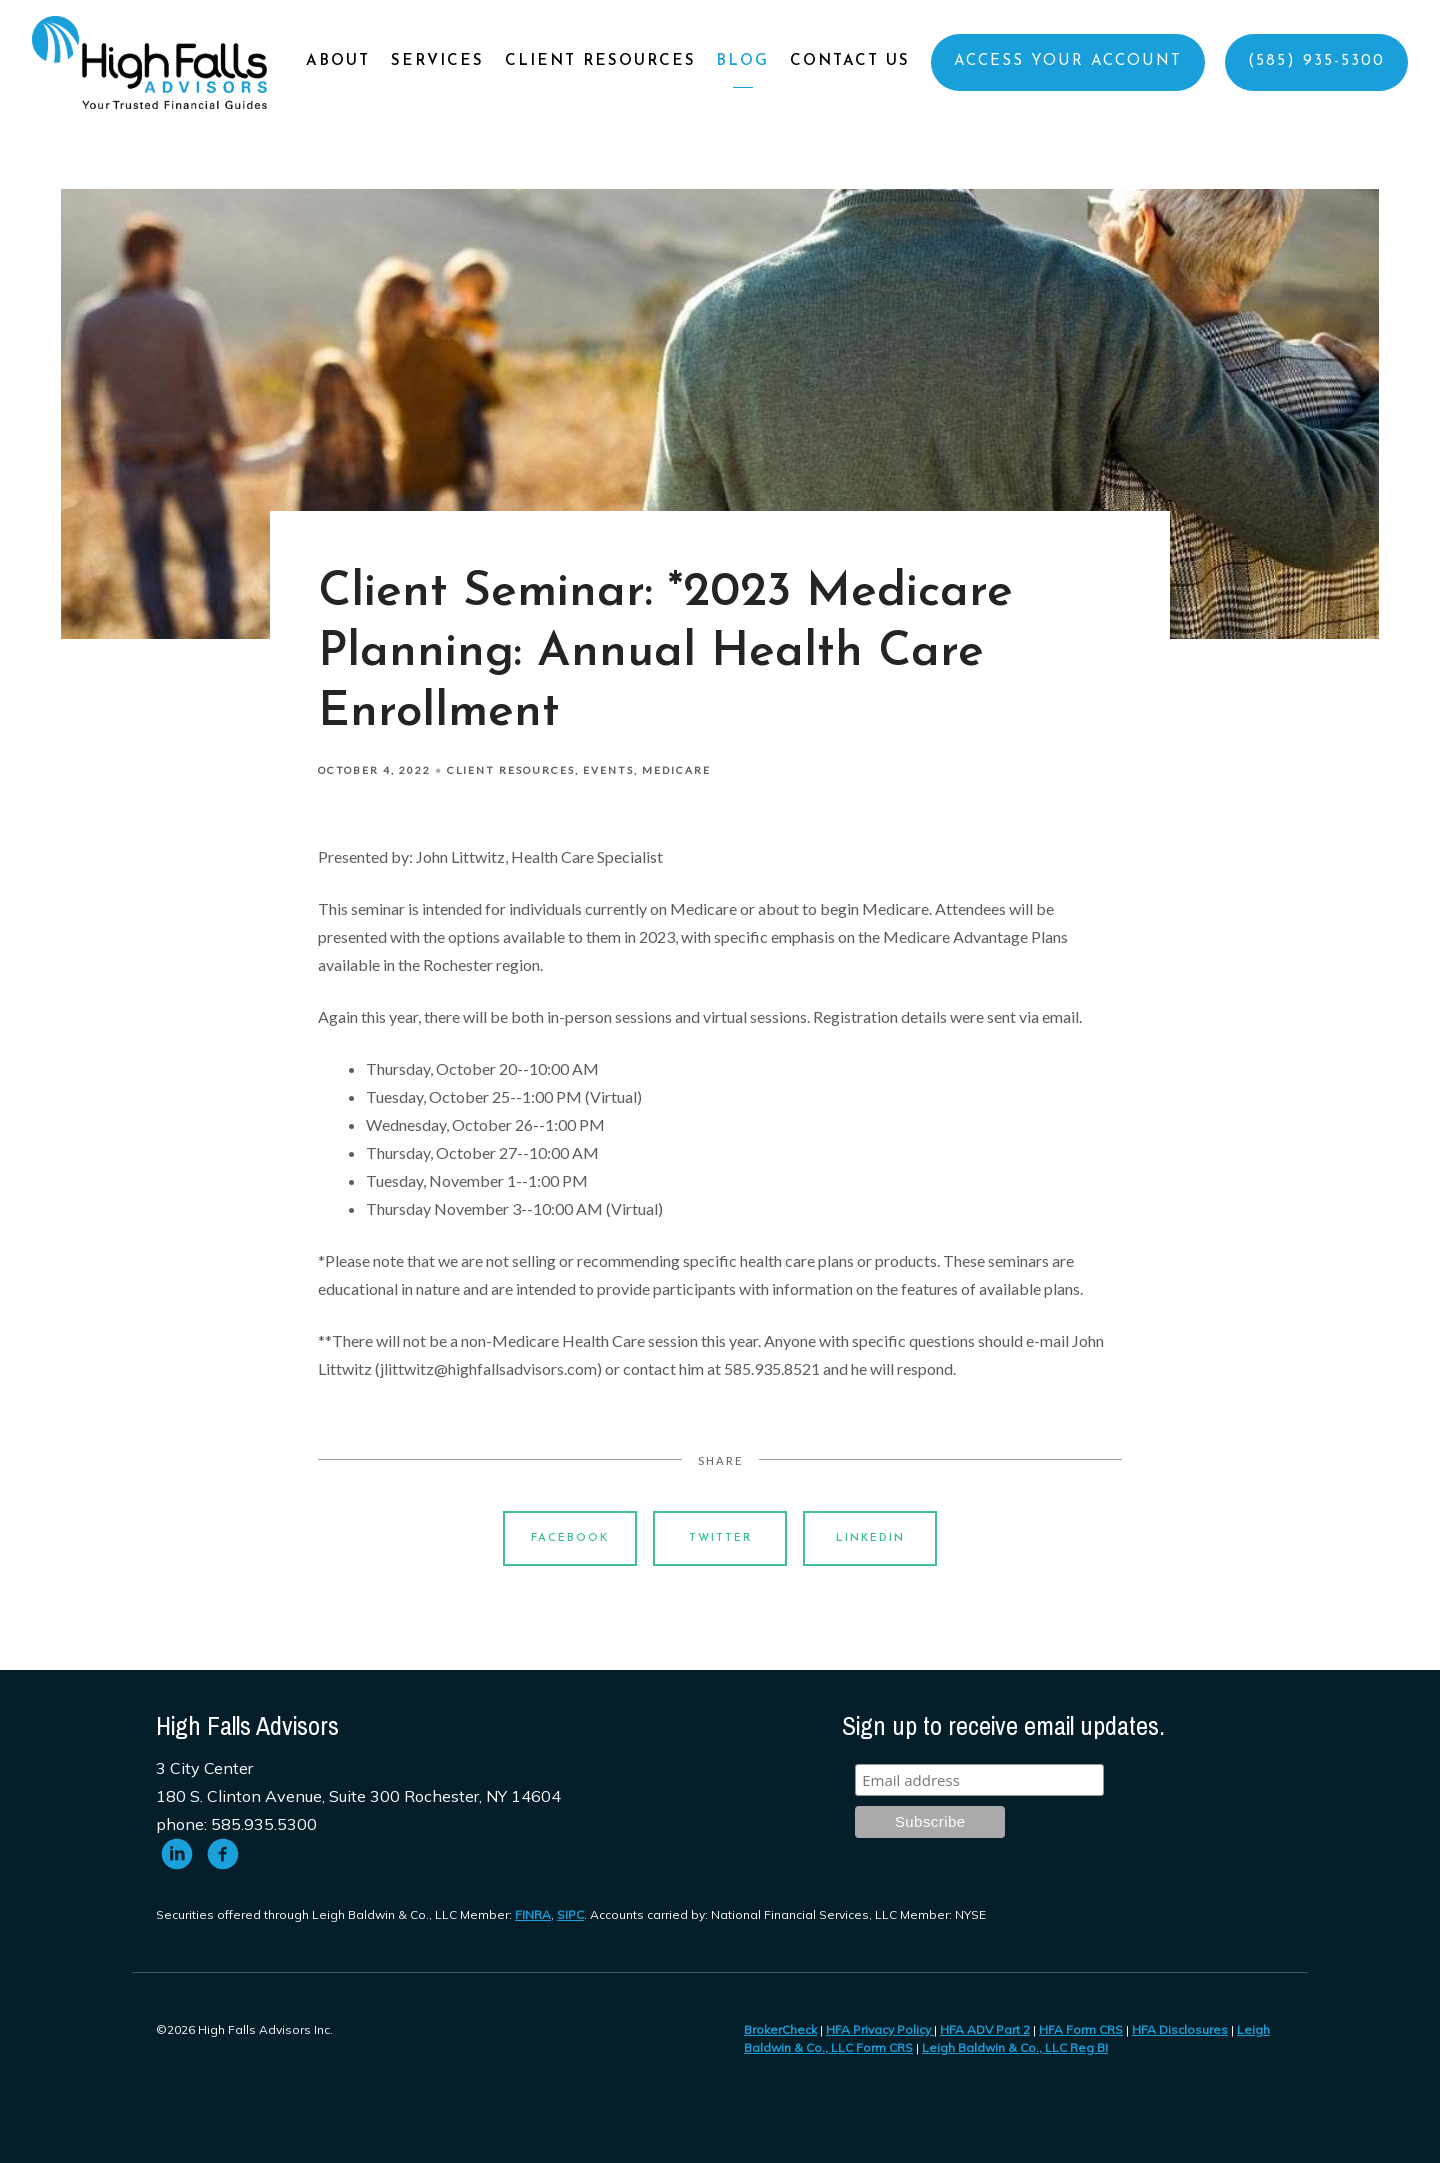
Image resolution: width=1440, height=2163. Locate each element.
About (338, 61)
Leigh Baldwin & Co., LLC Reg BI (1015, 2047)
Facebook (570, 1538)
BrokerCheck (780, 2029)
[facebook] (223, 1854)
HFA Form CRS (1081, 2029)
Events (608, 770)
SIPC (570, 1914)
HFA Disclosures (1180, 2029)
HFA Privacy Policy (880, 2029)
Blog (742, 61)
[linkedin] (177, 1854)
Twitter (720, 1538)
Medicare (676, 770)
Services (437, 61)
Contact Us (850, 61)
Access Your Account (1068, 61)
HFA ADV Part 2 (985, 2029)
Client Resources (600, 61)
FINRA (533, 1914)
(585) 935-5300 (1316, 61)
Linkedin (870, 1538)
